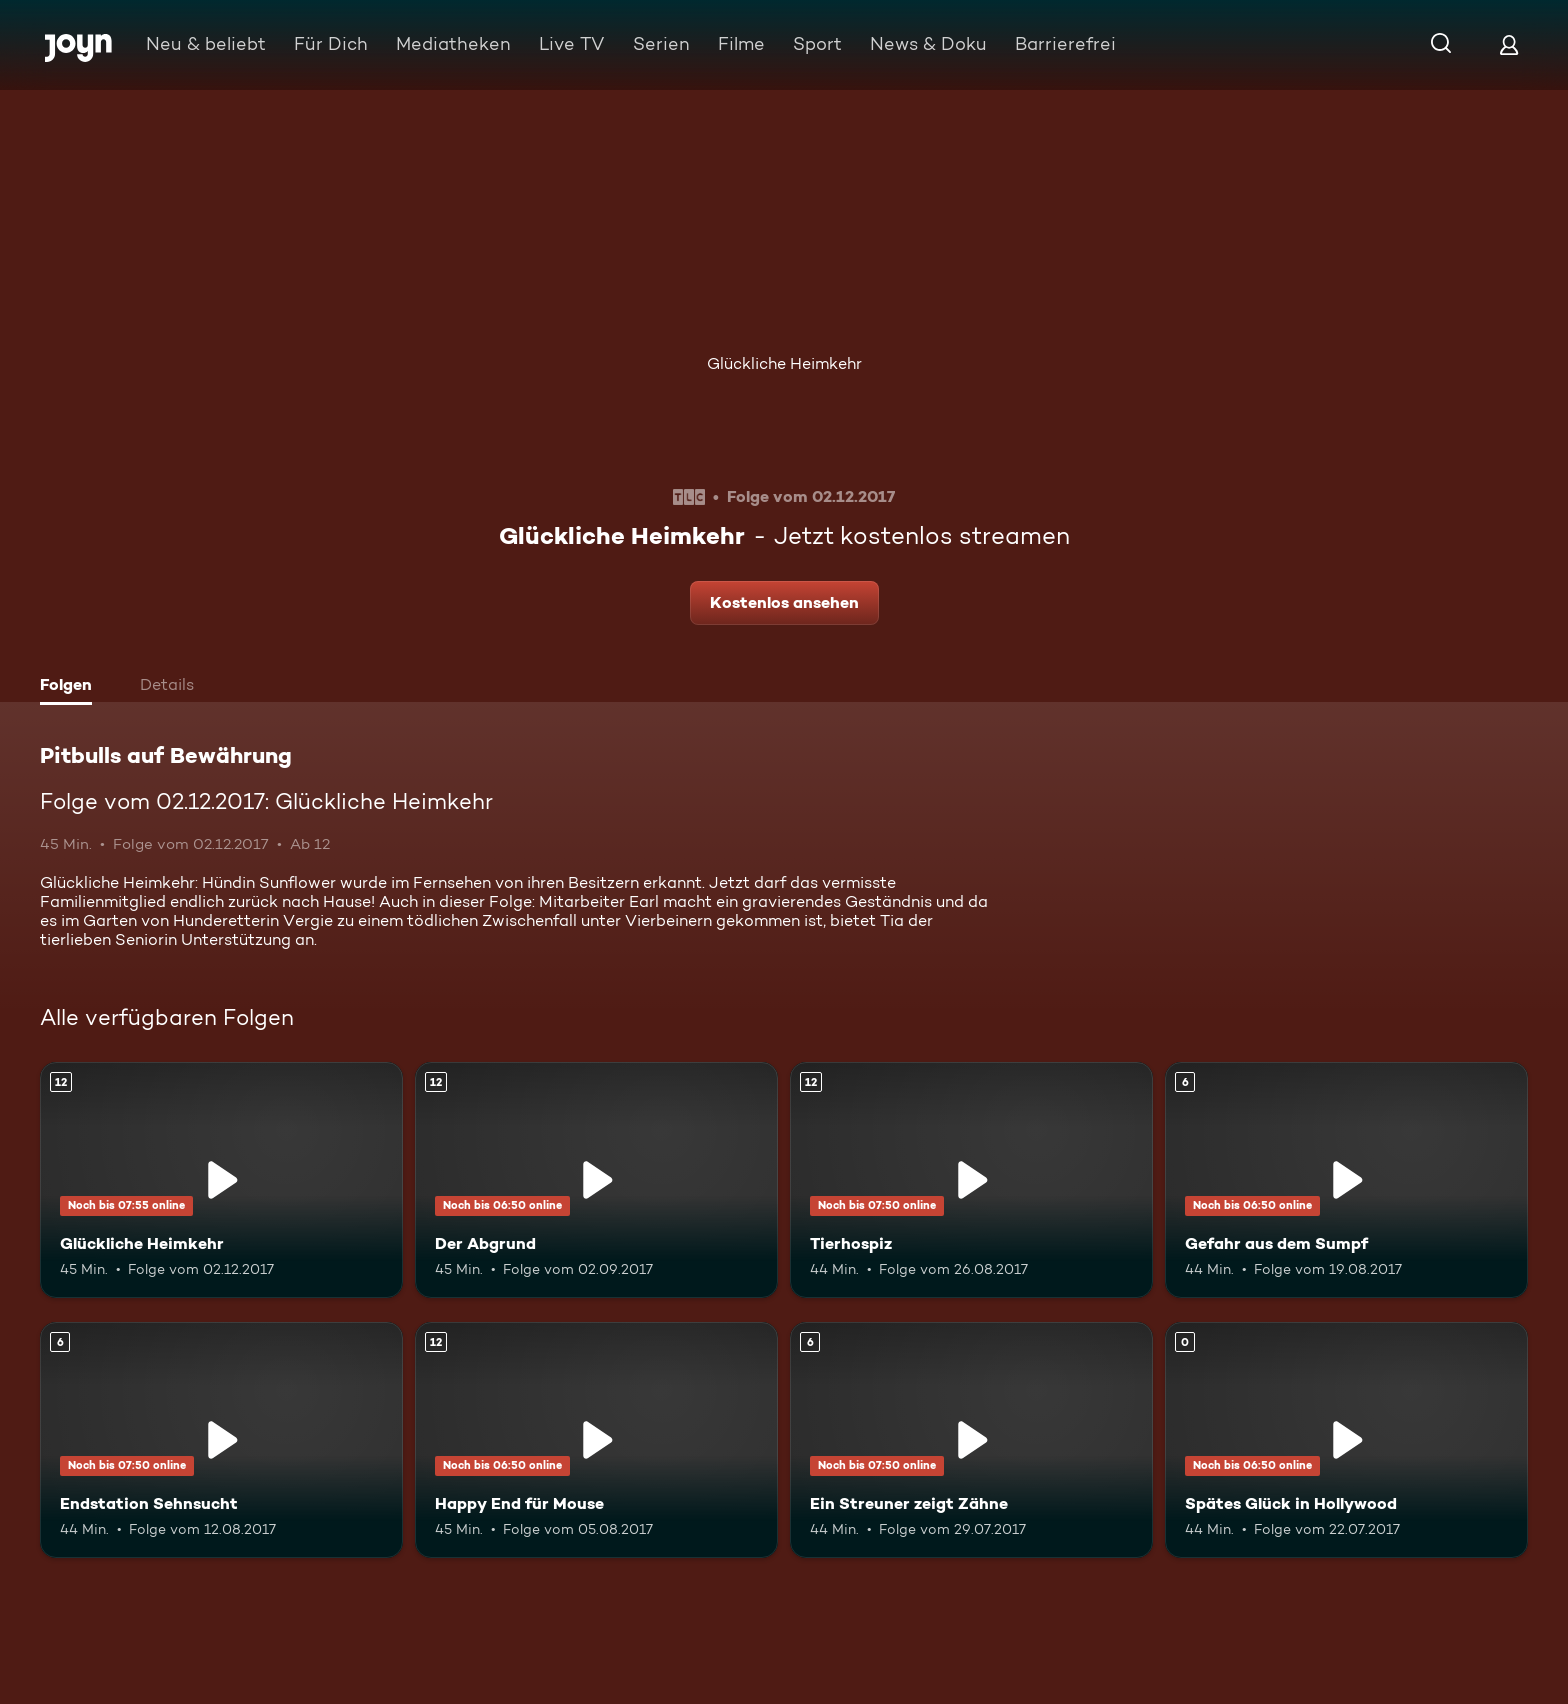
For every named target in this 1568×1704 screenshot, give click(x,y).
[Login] (1509, 44)
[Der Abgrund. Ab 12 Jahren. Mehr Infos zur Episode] (596, 1180)
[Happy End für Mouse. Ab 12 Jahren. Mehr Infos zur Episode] (596, 1440)
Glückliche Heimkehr (784, 363)
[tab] (71, 687)
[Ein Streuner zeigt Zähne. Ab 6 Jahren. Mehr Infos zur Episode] (971, 1440)
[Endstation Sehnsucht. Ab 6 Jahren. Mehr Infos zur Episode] (221, 1440)
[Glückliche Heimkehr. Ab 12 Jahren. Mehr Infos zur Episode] (221, 1180)
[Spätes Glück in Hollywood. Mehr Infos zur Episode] (1346, 1440)
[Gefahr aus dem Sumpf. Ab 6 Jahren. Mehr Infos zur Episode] (1346, 1180)
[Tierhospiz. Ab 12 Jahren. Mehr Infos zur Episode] (971, 1180)
